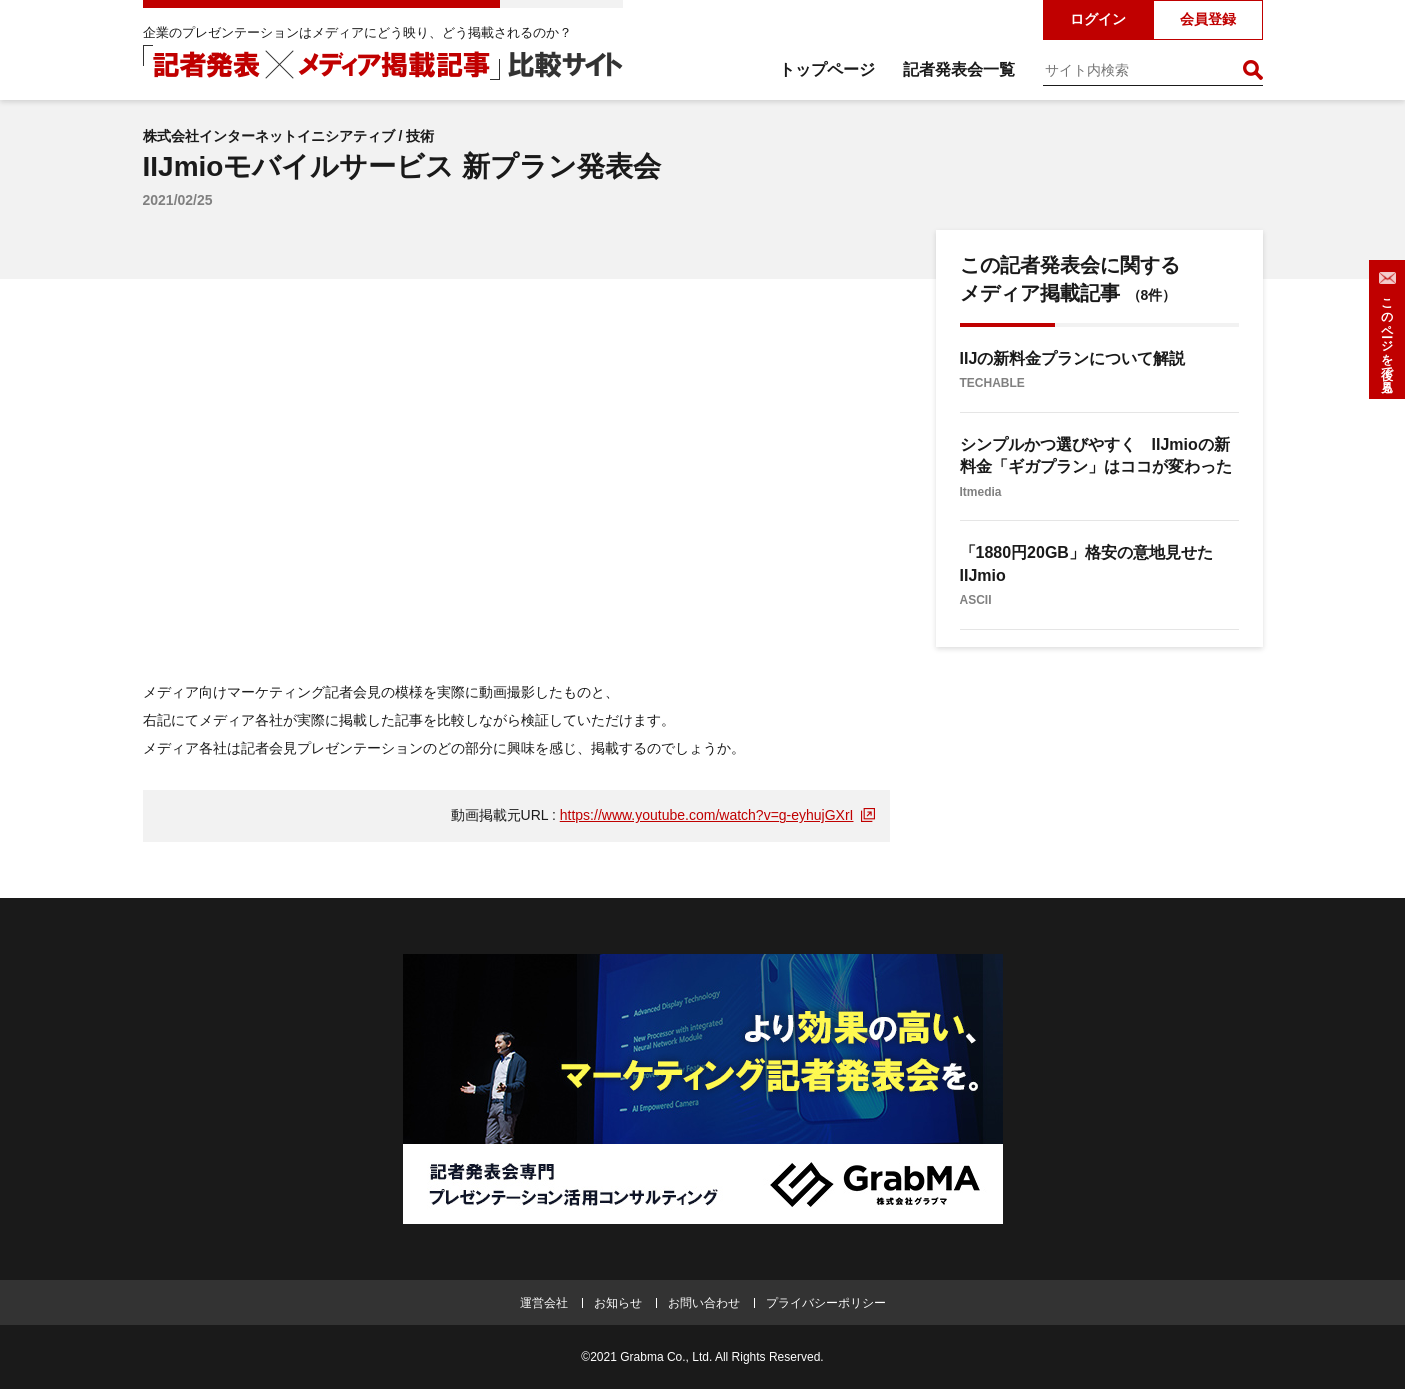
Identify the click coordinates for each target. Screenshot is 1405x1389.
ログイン (1098, 19)
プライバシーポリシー (826, 1303)
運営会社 (544, 1303)
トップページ (827, 69)
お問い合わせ (704, 1303)
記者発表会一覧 (959, 69)
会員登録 (1208, 19)
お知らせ (618, 1303)
